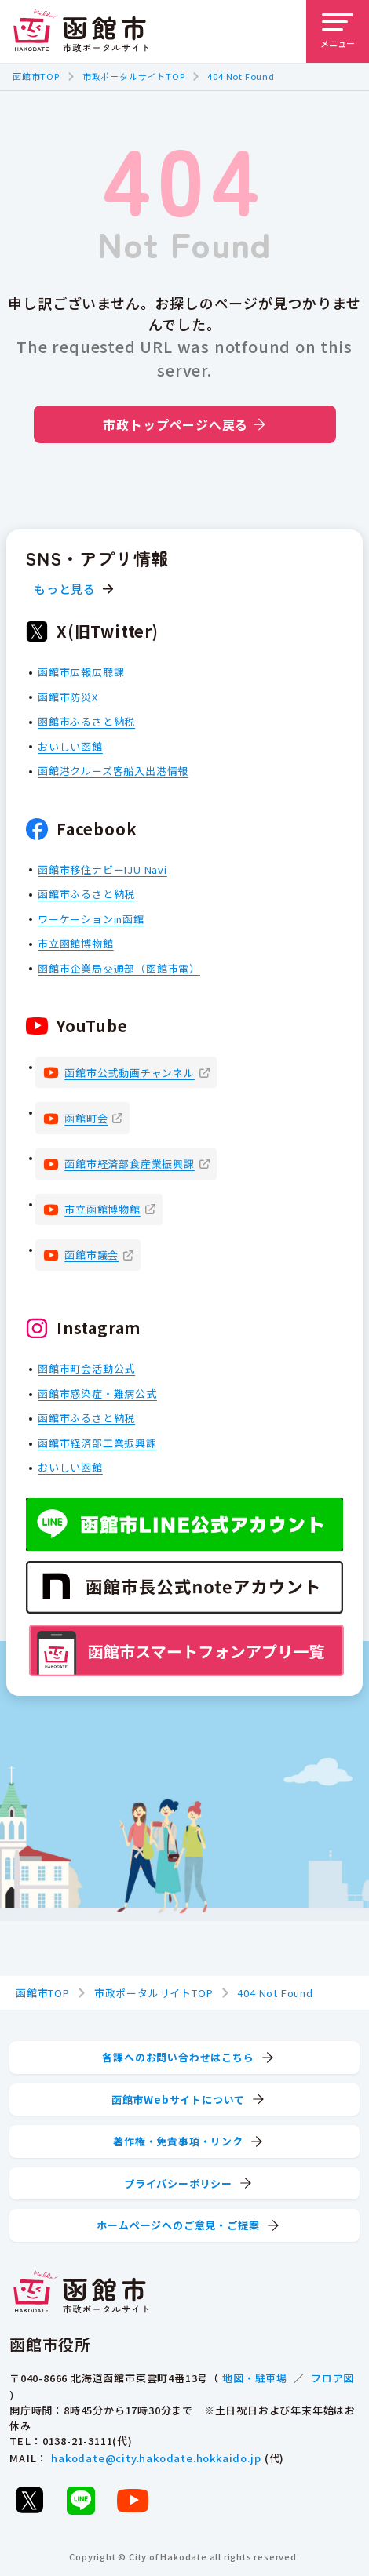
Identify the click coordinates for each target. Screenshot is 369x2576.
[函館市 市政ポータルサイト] (80, 31)
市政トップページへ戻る (184, 424)
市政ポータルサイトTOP (133, 76)
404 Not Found (240, 76)
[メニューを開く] (337, 31)
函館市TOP (36, 76)
